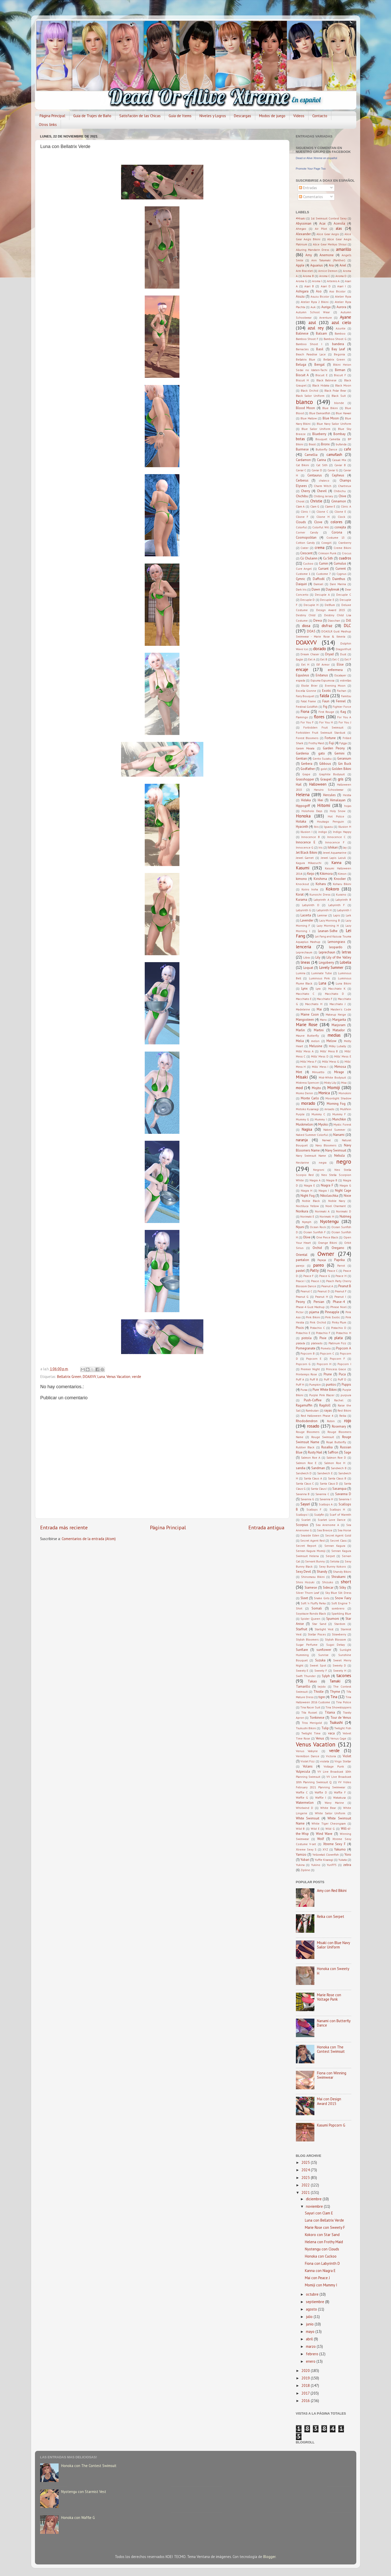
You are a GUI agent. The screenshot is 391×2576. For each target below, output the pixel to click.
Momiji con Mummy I (321, 2285)
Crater (304, 548)
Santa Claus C (305, 1483)
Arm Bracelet (304, 271)
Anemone (327, 255)
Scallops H (337, 1509)
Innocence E (306, 842)
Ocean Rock (318, 1227)
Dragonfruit (343, 649)
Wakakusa (339, 1797)
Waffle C (302, 1792)
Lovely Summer (331, 967)
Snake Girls (321, 1598)
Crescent (306, 553)
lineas (305, 962)
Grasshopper (305, 779)
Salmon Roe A (310, 1457)
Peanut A (327, 1286)
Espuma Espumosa (323, 680)
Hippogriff (303, 806)
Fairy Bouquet (305, 696)
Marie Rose (307, 1024)
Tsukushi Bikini (306, 1728)
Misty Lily (330, 1082)
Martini (319, 1030)
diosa (306, 625)
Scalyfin (319, 1514)
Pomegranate (305, 1348)
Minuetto (318, 1072)
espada (300, 680)
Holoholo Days (312, 811)
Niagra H (306, 1190)
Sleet (304, 1598)
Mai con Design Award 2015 (329, 2101)
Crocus (346, 553)
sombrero (338, 1608)
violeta (324, 1761)
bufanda (341, 444)
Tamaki (335, 1681)
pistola (307, 1338)
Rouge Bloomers (308, 1432)
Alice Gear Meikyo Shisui (330, 244)
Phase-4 (339, 1302)
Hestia (347, 795)
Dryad (329, 654)
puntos (331, 1384)
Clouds (301, 522)
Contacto (319, 115)
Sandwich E (325, 1473)
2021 (306, 2192)
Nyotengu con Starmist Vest (83, 2491)
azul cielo (341, 322)
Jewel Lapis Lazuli (333, 858)
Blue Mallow (309, 418)
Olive (307, 1237)
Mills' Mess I (320, 1067)
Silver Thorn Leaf (308, 1593)
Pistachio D (338, 1328)
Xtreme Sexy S (306, 1849)
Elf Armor (323, 664)
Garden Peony (334, 748)
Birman (340, 370)
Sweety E (302, 1670)
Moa (344, 1082)
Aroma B (308, 276)
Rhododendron (306, 1421)
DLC (347, 625)
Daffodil (319, 579)
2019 (306, 2378)
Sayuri (305, 1504)
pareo (318, 1265)
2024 (306, 2169)
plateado (317, 1343)
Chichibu (302, 496)
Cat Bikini (302, 465)
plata (338, 1337)
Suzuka (320, 1660)
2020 (306, 2370)
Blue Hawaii (343, 413)
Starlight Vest (324, 1629)
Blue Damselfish (320, 413)
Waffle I (320, 1797)
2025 (306, 2162)
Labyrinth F (336, 905)
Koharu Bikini (342, 884)
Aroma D (341, 276)
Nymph (306, 1222)
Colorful (301, 527)
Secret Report (306, 1546)
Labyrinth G (303, 910)
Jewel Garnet (305, 858)
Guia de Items (180, 115)
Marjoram (338, 1025)
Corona (337, 532)
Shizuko (327, 1582)
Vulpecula (303, 1771)
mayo (310, 2331)
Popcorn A (343, 1348)
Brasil (312, 444)
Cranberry (344, 543)
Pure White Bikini (325, 1389)
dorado (319, 648)
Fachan (341, 691)
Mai (319, 1009)
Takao (312, 1681)
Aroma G (301, 281)
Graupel (326, 779)
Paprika (339, 1260)
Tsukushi (336, 1722)
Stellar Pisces (317, 1634)
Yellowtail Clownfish (325, 1854)
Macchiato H (313, 1004)
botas (300, 438)
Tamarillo (303, 1686)
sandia (300, 1468)
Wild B (300, 1828)
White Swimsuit (308, 1818)
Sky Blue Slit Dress (338, 1593)
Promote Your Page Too (311, 168)
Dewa (317, 620)
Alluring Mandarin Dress (312, 250)
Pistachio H (343, 1333)
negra (322, 1162)
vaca (331, 1733)
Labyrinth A (321, 899)
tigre (322, 1697)
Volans (308, 1766)
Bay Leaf (338, 349)
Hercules (329, 795)
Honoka (303, 816)
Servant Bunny (315, 1561)
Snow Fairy (343, 1598)
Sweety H (339, 1670)
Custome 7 (323, 574)
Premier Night (310, 1369)
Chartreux (344, 486)
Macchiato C (305, 994)
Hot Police (336, 816)
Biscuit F (340, 375)
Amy (308, 255)
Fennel (341, 701)
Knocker (340, 879)
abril (310, 2338)
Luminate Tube (321, 973)
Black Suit (339, 396)
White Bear (328, 1808)
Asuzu (300, 296)
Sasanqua (339, 1488)
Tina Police (343, 1702)
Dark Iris (301, 589)
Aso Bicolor (337, 291)
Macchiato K (336, 988)
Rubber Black (305, 1447)
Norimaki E (307, 1216)
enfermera (335, 670)
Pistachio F (323, 1333)
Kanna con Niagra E (320, 2270)
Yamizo (301, 1854)
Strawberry (339, 1634)
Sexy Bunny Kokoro (332, 1566)
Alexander (303, 234)
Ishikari (333, 847)
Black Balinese (326, 380)
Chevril (322, 491)
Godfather (308, 769)
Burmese (302, 449)
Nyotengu (329, 1221)
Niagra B (331, 1180)
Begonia (339, 354)
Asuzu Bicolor (320, 296)
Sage (347, 1452)
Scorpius (302, 1525)
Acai (322, 223)
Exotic (326, 690)
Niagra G (345, 1185)
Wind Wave (324, 1834)
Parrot (341, 1265)
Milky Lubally (337, 1046)
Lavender (306, 920)
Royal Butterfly (336, 1442)
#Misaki (300, 218)
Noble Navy (336, 1201)
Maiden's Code (341, 1009)
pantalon (302, 1260)
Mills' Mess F (308, 1061)
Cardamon (303, 460)
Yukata (342, 1860)
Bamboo (340, 333)
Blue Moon (331, 418)
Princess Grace (336, 1369)
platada (300, 1343)
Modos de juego (272, 115)
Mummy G (302, 1119)
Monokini (345, 1093)
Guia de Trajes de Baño (92, 115)
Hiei (320, 800)
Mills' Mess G (330, 1061)
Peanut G (302, 1297)
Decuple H (311, 605)
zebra (347, 1865)
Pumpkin (315, 1384)
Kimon (342, 874)
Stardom (339, 1624)
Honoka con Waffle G (78, 2517)
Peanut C (306, 1291)
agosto (312, 2309)
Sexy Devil (303, 1571)
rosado (313, 1426)
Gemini (339, 753)
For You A (344, 717)
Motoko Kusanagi (307, 1109)
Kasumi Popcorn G (331, 2125)
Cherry (305, 491)
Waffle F (340, 1792)
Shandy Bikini (342, 1572)
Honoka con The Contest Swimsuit (331, 2049)
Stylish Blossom (335, 1639)
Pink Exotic (332, 1317)
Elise (340, 664)
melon (315, 1041)
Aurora (341, 307)
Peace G (324, 1276)
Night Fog (308, 1195)
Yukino (315, 1865)
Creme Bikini (342, 548)
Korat (300, 894)
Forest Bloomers (307, 738)
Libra (306, 957)
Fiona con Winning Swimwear (331, 2075)
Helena (303, 794)
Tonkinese (317, 1717)
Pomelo (326, 1348)
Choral (300, 501)
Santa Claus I (319, 1489)
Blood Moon (305, 408)
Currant (323, 568)
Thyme (335, 1691)
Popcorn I (344, 1364)
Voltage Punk (334, 1766)
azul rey (316, 328)
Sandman (318, 1468)
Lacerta (306, 915)
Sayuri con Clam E (319, 2213)
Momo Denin (304, 1093)
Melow (331, 1041)
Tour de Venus (340, 1717)
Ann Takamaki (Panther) (328, 260)
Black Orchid (309, 390)
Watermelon (305, 1802)
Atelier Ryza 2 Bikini (315, 302)
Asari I (341, 286)
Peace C (332, 1271)
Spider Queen (310, 1619)
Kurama (301, 899)
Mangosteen (305, 1019)
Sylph (326, 1676)
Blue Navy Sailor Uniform (334, 424)
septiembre (315, 2301)
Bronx (325, 444)
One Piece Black (327, 1237)
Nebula (339, 1155)
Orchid (317, 1248)
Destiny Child (305, 615)
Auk (313, 307)
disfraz (327, 625)
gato (321, 753)
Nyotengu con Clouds (322, 2249)
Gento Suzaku (322, 758)
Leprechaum (304, 952)
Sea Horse (344, 1530)
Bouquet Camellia (327, 439)
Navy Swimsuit (335, 1150)
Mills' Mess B (329, 1051)
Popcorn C (327, 1353)
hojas (347, 806)
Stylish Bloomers (307, 1639)
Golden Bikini (341, 769)
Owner (325, 1253)
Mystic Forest (342, 1124)
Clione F (302, 517)
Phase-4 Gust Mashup (310, 1307)
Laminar (322, 915)
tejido (322, 1686)
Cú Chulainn (308, 558)
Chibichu (340, 491)
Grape (306, 774)
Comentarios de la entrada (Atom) (89, 1538)
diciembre (314, 2198)
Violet (347, 1756)
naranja (302, 1139)
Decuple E (327, 600)
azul (312, 322)
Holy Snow (337, 811)
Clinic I (305, 511)
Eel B (323, 659)
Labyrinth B (343, 899)
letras (346, 952)
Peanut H (321, 1297)
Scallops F (313, 1509)
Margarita (339, 1019)
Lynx (304, 988)
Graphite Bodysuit (332, 774)
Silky (342, 1587)
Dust (343, 654)
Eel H (305, 664)
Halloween (317, 784)
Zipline (305, 1870)
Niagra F (327, 1185)
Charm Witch (322, 486)
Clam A (300, 506)
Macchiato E (304, 999)
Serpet (330, 1556)
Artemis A (333, 281)
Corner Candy (307, 532)
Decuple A (322, 594)
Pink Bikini (313, 1317)
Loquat (308, 967)
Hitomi (323, 805)
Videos (298, 115)
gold (324, 769)
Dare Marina (338, 584)
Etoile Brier (309, 685)
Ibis (316, 827)
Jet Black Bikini (306, 852)
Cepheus (338, 475)
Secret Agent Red (312, 1540)
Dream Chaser (310, 654)
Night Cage (343, 1190)
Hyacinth (302, 826)
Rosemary (339, 1426)
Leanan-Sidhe (328, 931)
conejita (340, 527)
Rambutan (312, 1410)
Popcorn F (337, 1358)
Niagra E (309, 1185)
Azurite (340, 328)
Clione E (340, 511)
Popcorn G (303, 1364)
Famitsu (346, 696)
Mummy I (320, 1119)
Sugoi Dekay (335, 1644)
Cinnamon (338, 501)
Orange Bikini (327, 1243)
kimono (301, 879)
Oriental (301, 1255)
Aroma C (324, 276)
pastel (300, 1270)
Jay (345, 847)
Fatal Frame (308, 701)
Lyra (318, 988)
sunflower (323, 1650)
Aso (319, 291)
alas (339, 228)
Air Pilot (321, 229)
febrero (312, 2353)
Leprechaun (327, 952)
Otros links (48, 124)
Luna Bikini (343, 983)
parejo (300, 1265)
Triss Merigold (312, 1723)
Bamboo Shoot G (335, 339)
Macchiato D (334, 994)
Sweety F (320, 1670)
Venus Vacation (118, 1376)
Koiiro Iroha (310, 889)
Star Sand (319, 1624)
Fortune (330, 738)
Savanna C (322, 1494)
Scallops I (302, 1514)
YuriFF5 (332, 1865)
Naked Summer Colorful (312, 1135)
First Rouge (326, 712)
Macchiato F (324, 999)
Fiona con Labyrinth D (322, 2263)
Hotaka (301, 821)
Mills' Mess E (342, 1056)
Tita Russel (309, 1712)
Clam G (315, 506)
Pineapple (332, 1312)
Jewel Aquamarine (335, 852)
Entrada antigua (266, 1527)
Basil (319, 349)
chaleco (324, 480)
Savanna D (343, 1494)
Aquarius (316, 265)
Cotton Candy (305, 543)
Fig (325, 706)
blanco (304, 402)
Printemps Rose (306, 1374)
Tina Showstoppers (338, 1707)
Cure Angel (304, 569)
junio (310, 2324)
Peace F (308, 1276)
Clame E (330, 506)
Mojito (316, 1088)
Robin (331, 1421)
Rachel (338, 1400)
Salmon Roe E (306, 1463)
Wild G (330, 1828)
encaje (302, 669)
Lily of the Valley (338, 957)
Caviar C (301, 470)
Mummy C (318, 1114)
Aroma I (317, 281)
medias (334, 1035)
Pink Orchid (318, 1322)
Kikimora (326, 873)
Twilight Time (311, 1733)
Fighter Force (342, 707)
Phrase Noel (338, 1307)
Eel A (311, 659)
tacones (343, 1675)
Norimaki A (322, 1211)
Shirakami (338, 1577)
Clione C (322, 511)
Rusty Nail (315, 1452)
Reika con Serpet (330, 1916)
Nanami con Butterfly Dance (333, 2023)
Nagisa (307, 1129)
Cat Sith (322, 465)
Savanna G (307, 1499)
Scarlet (306, 1520)
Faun (325, 701)
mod (299, 1087)
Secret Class (338, 1540)
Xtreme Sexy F (334, 1844)
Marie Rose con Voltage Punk (329, 1997)
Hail (299, 784)
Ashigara (302, 291)
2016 (306, 2400)
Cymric (300, 579)
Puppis (346, 1384)
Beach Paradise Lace (311, 354)
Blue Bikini (330, 408)
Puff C (328, 1379)
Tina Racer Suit (310, 1707)
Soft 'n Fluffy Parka (313, 1603)
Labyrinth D (310, 905)
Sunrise (323, 1655)
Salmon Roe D (336, 1457)
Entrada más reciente (64, 1527)
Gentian (301, 758)
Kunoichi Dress (320, 894)
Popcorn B (308, 1353)
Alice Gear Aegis (327, 234)
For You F (307, 722)
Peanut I (340, 1297)
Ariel (343, 265)
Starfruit (301, 1629)
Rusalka (327, 1447)
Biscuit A (302, 375)
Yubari (305, 1859)
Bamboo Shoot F (307, 339)
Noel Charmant (335, 1206)
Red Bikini (344, 1410)
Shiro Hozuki (305, 1582)
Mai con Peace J (317, 2277)
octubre (313, 2294)
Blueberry (319, 434)
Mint (299, 1072)
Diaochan (334, 620)
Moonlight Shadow (338, 1098)
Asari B (309, 286)
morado (308, 1103)
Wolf (320, 1839)
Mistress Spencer (307, 1082)
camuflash (334, 454)
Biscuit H (302, 380)
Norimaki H (327, 1216)
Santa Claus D (329, 1483)
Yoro (347, 1854)
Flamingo (302, 717)
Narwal (326, 1140)
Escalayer (340, 675)
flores (319, 717)
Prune (328, 1374)
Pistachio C (317, 1328)
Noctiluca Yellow (307, 1206)
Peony (300, 1302)
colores (336, 521)
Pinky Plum (339, 1322)
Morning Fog (336, 1103)
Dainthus (338, 579)
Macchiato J (337, 1004)
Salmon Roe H (334, 1463)
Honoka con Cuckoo (321, 2256)
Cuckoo (308, 563)
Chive (342, 496)
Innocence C (336, 837)
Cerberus (302, 480)
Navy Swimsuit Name (311, 1155)
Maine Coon (310, 1014)
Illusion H (344, 827)
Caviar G (333, 470)
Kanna (336, 862)
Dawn (316, 589)
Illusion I (306, 832)
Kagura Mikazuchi (309, 863)
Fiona (305, 711)
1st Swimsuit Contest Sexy (329, 218)
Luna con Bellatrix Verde (324, 2220)
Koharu (321, 884)
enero (311, 2361)
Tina (333, 1696)
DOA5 (311, 631)
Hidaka (306, 800)
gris (340, 779)
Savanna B (303, 1494)
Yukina (300, 1865)
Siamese (311, 1587)
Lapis (336, 915)
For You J (345, 722)
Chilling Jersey (323, 496)
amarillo (343, 249)
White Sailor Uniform (330, 1813)
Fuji (331, 743)
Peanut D (323, 1291)
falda (324, 695)
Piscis (300, 1328)
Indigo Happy (342, 832)
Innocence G (304, 847)
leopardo (335, 947)
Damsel (318, 584)
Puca (342, 1374)
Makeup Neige (336, 1014)
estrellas (345, 680)
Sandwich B (339, 1468)
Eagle (299, 659)
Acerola (339, 223)
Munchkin (339, 1119)
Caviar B (340, 465)
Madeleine (303, 1009)
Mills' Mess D (319, 1056)
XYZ (325, 1849)
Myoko (323, 1124)
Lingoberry (326, 962)
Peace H (341, 1276)
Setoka (334, 1561)
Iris (320, 847)
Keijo (310, 873)
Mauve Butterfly (307, 1035)
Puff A (300, 1379)
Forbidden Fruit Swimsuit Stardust (320, 732)
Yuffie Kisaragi (324, 1860)
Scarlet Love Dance (331, 1520)
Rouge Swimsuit (322, 1437)
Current (340, 568)
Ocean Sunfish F (314, 1232)
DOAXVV (89, 1376)
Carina (321, 460)
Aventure (325, 317)
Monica (324, 1092)
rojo (347, 1420)
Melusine (315, 1046)
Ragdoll (325, 1405)
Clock (341, 517)
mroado (329, 1109)
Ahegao (301, 229)
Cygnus (341, 574)
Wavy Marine (334, 1803)
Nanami (338, 1135)
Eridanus (322, 675)
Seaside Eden (310, 1535)
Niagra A (315, 1180)
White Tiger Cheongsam (329, 1823)
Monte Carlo (310, 1098)
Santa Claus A (313, 1478)
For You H (326, 722)
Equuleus (302, 675)
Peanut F (341, 1291)
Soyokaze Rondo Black (311, 1613)
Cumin (323, 563)
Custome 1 (303, 574)
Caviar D (317, 470)
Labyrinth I (344, 910)
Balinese (302, 333)
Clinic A (346, 506)
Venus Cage (338, 1738)
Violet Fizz (308, 1761)
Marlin (300, 1030)
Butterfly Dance (326, 449)
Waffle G (302, 1797)
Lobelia (345, 962)
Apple (300, 265)
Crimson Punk (327, 553)
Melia (300, 1041)
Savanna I (345, 1499)
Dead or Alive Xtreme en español (316, 158)
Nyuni (300, 1227)
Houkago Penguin (330, 821)
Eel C (335, 659)
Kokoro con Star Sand (322, 2234)
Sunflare (302, 1650)
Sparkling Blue (341, 1613)
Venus (320, 1738)
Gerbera (306, 763)
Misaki (302, 1077)
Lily (317, 957)
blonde (339, 403)
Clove (318, 522)
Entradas (308, 187)
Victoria (331, 1756)
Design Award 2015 (330, 610)
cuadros (345, 558)
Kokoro (332, 889)
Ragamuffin (304, 1405)
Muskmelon (304, 1124)
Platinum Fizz (338, 1343)
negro (343, 1161)
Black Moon (343, 385)
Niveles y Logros (212, 115)
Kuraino (341, 894)
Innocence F (334, 842)
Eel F (347, 659)
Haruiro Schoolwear (328, 790)
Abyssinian (303, 223)
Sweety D (339, 1665)
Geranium (344, 758)
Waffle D (321, 1792)
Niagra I (324, 1190)
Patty (314, 1270)
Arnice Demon (328, 271)
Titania (330, 1712)
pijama (314, 1312)
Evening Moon (335, 685)
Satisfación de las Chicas (140, 115)
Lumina (300, 973)
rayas (328, 1410)
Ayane (345, 317)
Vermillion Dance (307, 1756)
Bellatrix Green (69, 1376)
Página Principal (52, 115)
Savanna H (326, 1499)
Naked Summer (334, 1129)
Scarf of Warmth (340, 1514)
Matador (339, 1030)
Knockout (302, 884)
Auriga (326, 307)
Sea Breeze (324, 1530)
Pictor (300, 1312)
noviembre (315, 2206)
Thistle (318, 1691)
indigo (322, 832)
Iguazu (328, 827)
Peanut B (344, 1286)
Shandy (322, 1571)
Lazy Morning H (328, 925)
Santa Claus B (337, 1478)
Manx (323, 1020)
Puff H (300, 1384)
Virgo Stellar (342, 1761)
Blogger (269, 2556)
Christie (316, 501)
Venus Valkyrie (307, 1751)
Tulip (325, 1728)
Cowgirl (326, 543)
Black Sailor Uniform (310, 396)
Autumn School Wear (313, 312)
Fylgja (343, 743)
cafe (347, 449)
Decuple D (307, 600)
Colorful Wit (320, 527)
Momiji (333, 1087)
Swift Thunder (306, 1676)
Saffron (333, 1452)
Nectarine (302, 1162)
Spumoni (332, 1618)
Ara (331, 265)
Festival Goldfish (307, 707)
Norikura (302, 1211)
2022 (306, 2185)
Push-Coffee (313, 1400)
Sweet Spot (318, 1665)
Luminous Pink (319, 978)
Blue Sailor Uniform (316, 429)
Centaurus (314, 475)
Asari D (326, 286)
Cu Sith (328, 558)
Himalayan (337, 800)
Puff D (342, 1379)
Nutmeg (345, 1216)
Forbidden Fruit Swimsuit (323, 727)
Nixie (347, 1195)
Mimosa (340, 1066)
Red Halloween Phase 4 (317, 1416)
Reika (342, 1416)
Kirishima (320, 879)
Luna (101, 1376)
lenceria (303, 947)
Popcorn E (313, 1358)
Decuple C (343, 594)
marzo (311, 2346)
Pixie (323, 1338)
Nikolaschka (329, 1195)
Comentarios (311, 196)
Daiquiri (301, 584)
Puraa (304, 1390)
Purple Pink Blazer (321, 1395)
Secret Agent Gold (338, 1535)
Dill (348, 620)
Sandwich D (304, 1473)
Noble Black (311, 1201)
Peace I (301, 1281)
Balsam (321, 333)
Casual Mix (339, 460)
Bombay (339, 434)
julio (310, 2316)
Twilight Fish (342, 1728)
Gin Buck (344, 763)
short (346, 1582)
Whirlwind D (304, 1808)
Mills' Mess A (305, 1051)
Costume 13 (335, 537)
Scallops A (326, 1504)
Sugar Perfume (306, 1644)
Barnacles (302, 349)
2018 (306, 2385)
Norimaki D (343, 1211)
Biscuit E (321, 375)
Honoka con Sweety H (333, 1970)
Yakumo (340, 1849)
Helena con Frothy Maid (324, 2241)
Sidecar (328, 1587)
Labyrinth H (324, 910)
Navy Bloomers (325, 1145)
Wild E (315, 1828)
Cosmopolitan (306, 537)
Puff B (314, 1379)
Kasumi (302, 868)
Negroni (318, 1170)
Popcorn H (324, 1364)
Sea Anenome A (327, 1525)
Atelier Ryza (343, 296)
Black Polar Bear (335, 390)
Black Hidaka (320, 385)
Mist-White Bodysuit (332, 1077)
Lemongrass (336, 942)
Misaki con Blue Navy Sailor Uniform (333, 1944)
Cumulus (340, 563)
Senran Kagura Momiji (310, 1551)
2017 (306, 2393)
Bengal (319, 364)
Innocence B (310, 837)
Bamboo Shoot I (309, 344)
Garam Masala (305, 748)
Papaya (321, 1260)
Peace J (316, 1281)
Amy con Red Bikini (332, 1890)
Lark (348, 915)
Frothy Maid (316, 743)
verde (136, 1376)
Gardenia (302, 753)
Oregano (338, 1248)
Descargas (242, 115)
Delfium (330, 605)
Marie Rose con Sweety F (325, 2227)
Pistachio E (303, 1333)
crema (319, 547)
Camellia (311, 455)
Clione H (323, 517)
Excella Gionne (306, 691)
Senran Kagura (334, 1546)
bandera (338, 344)
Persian (319, 1302)
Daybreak (332, 589)
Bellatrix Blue (305, 359)
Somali (317, 1608)
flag (343, 712)
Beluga (301, 364)
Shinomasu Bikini (313, 1577)
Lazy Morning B (329, 920)
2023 (306, 2177)
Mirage (339, 1072)
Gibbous (325, 763)
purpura (346, 1395)
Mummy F (339, 1114)
